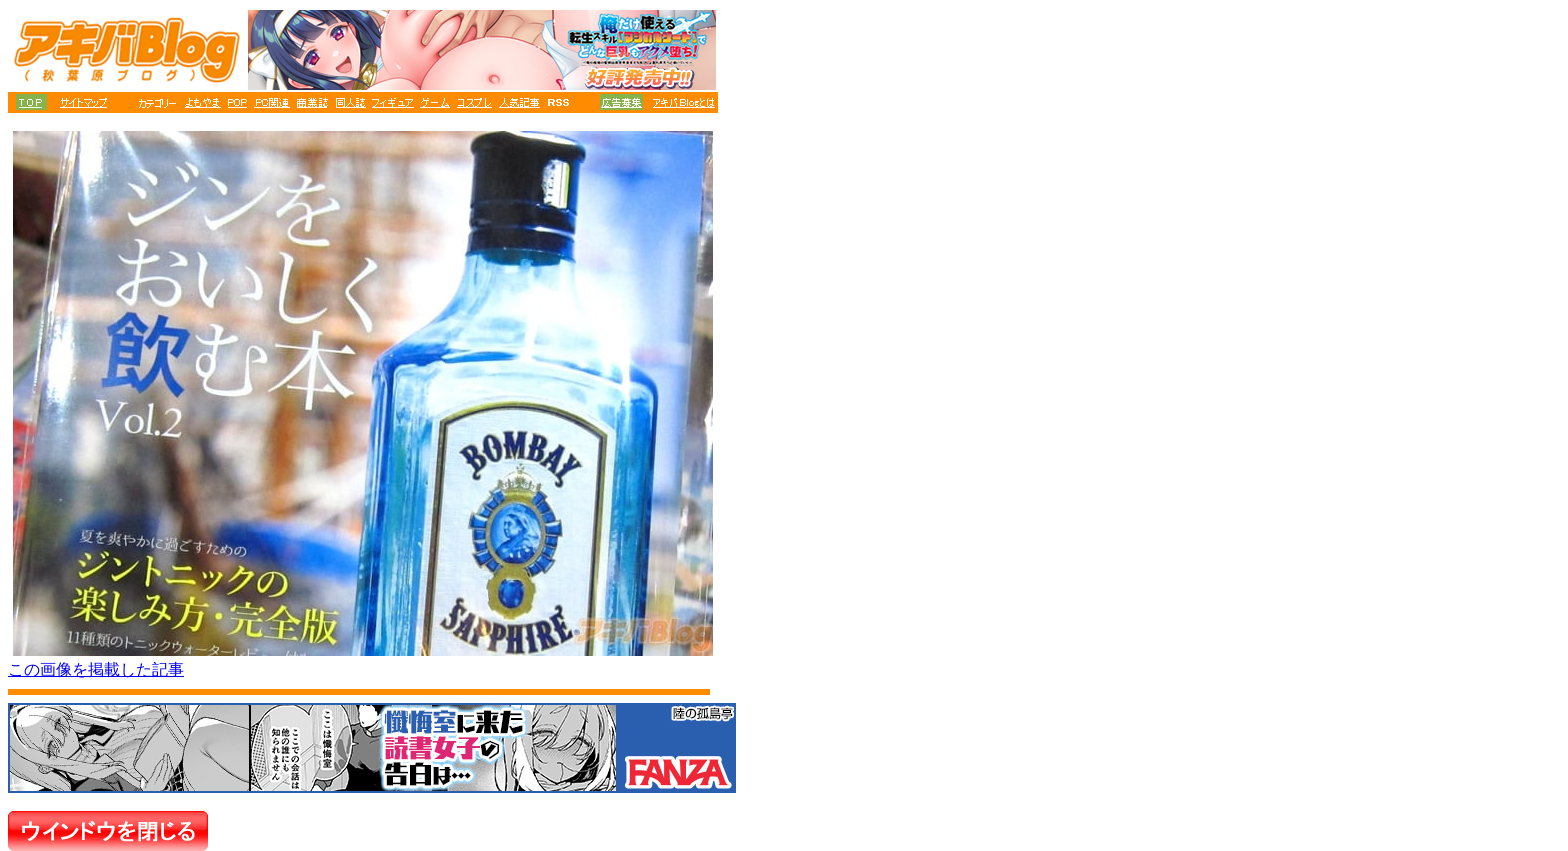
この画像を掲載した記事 (96, 669)
